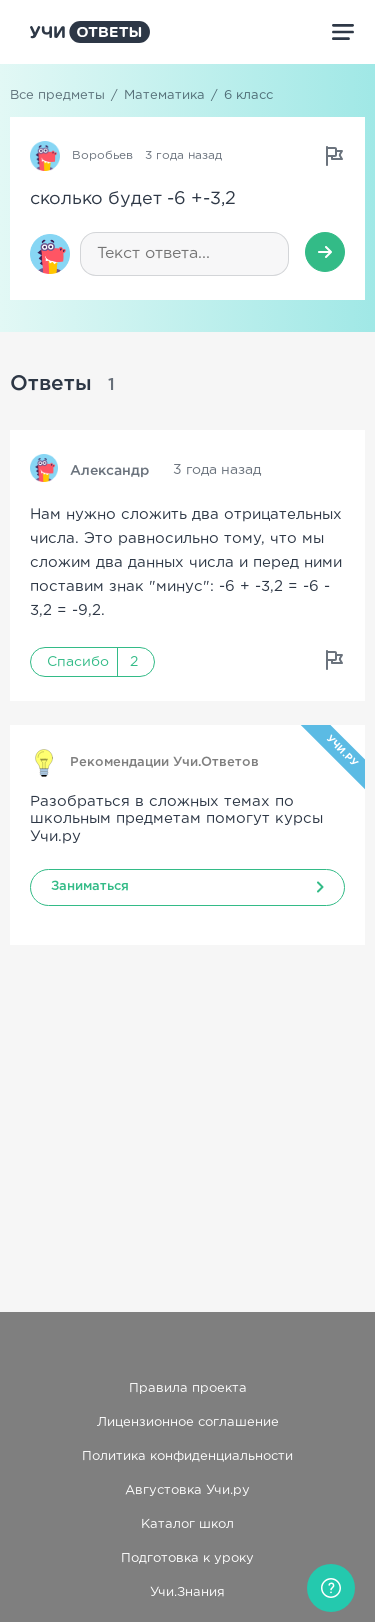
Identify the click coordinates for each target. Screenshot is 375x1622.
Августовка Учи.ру (187, 1490)
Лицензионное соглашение (188, 1422)
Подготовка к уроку (187, 1558)
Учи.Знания (187, 1592)
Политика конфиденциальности (187, 1456)
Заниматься (90, 886)
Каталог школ (187, 1524)
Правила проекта (188, 1388)
